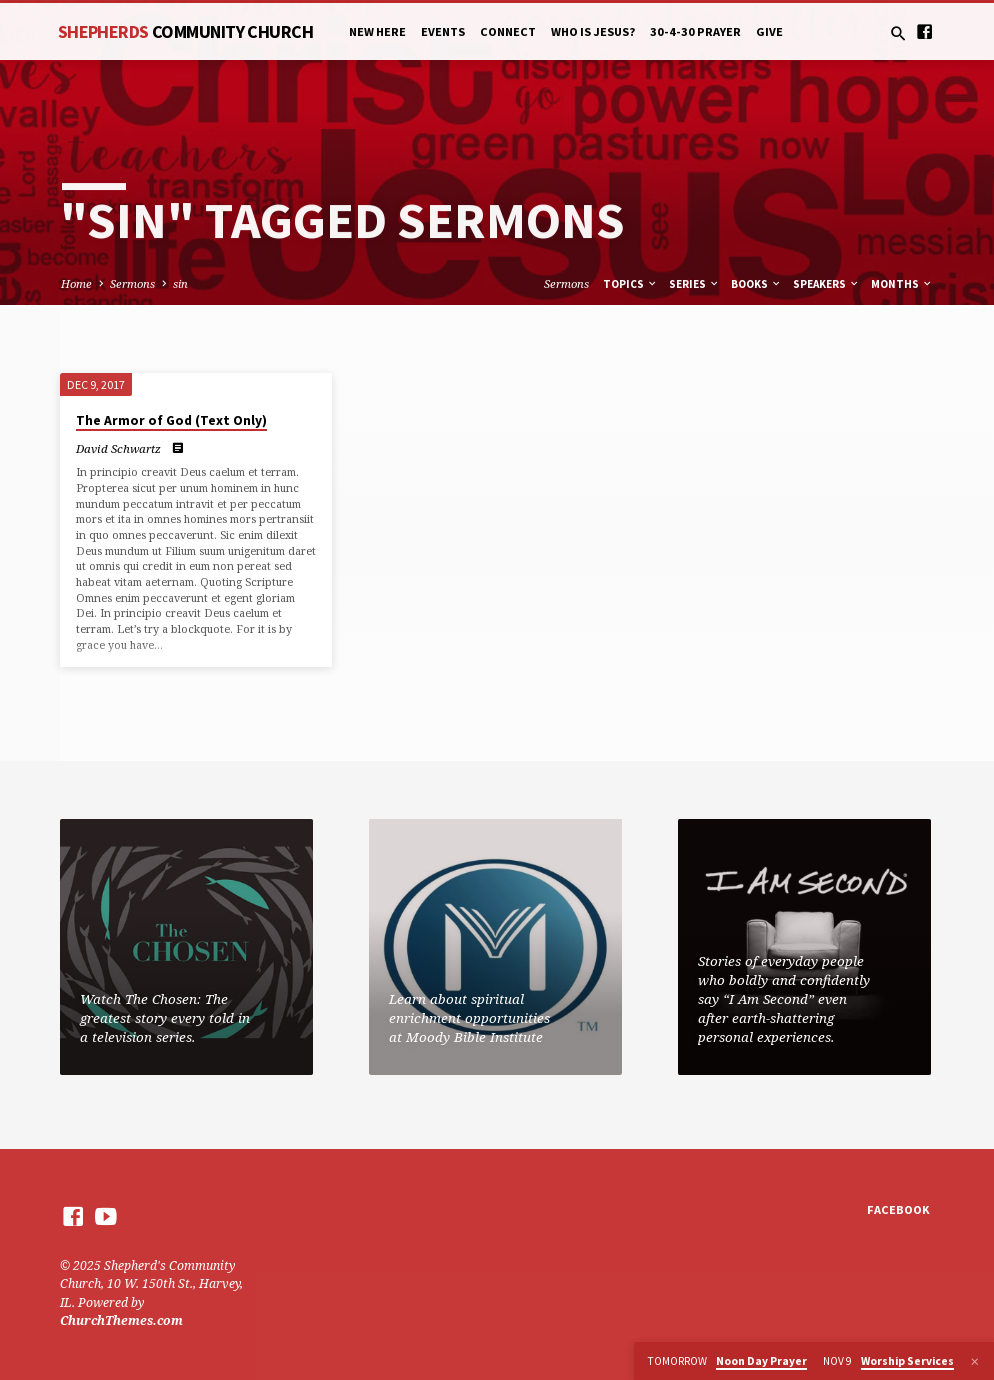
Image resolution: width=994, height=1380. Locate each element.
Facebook (898, 1209)
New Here (377, 31)
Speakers (826, 284)
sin (180, 283)
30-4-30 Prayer (695, 31)
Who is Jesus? (593, 31)
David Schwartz (118, 448)
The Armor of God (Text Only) (171, 420)
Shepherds (185, 31)
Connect (508, 31)
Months (902, 284)
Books (756, 284)
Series (694, 284)
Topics (630, 284)
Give (769, 31)
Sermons (132, 283)
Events (443, 31)
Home (76, 283)
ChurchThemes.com (121, 1320)
